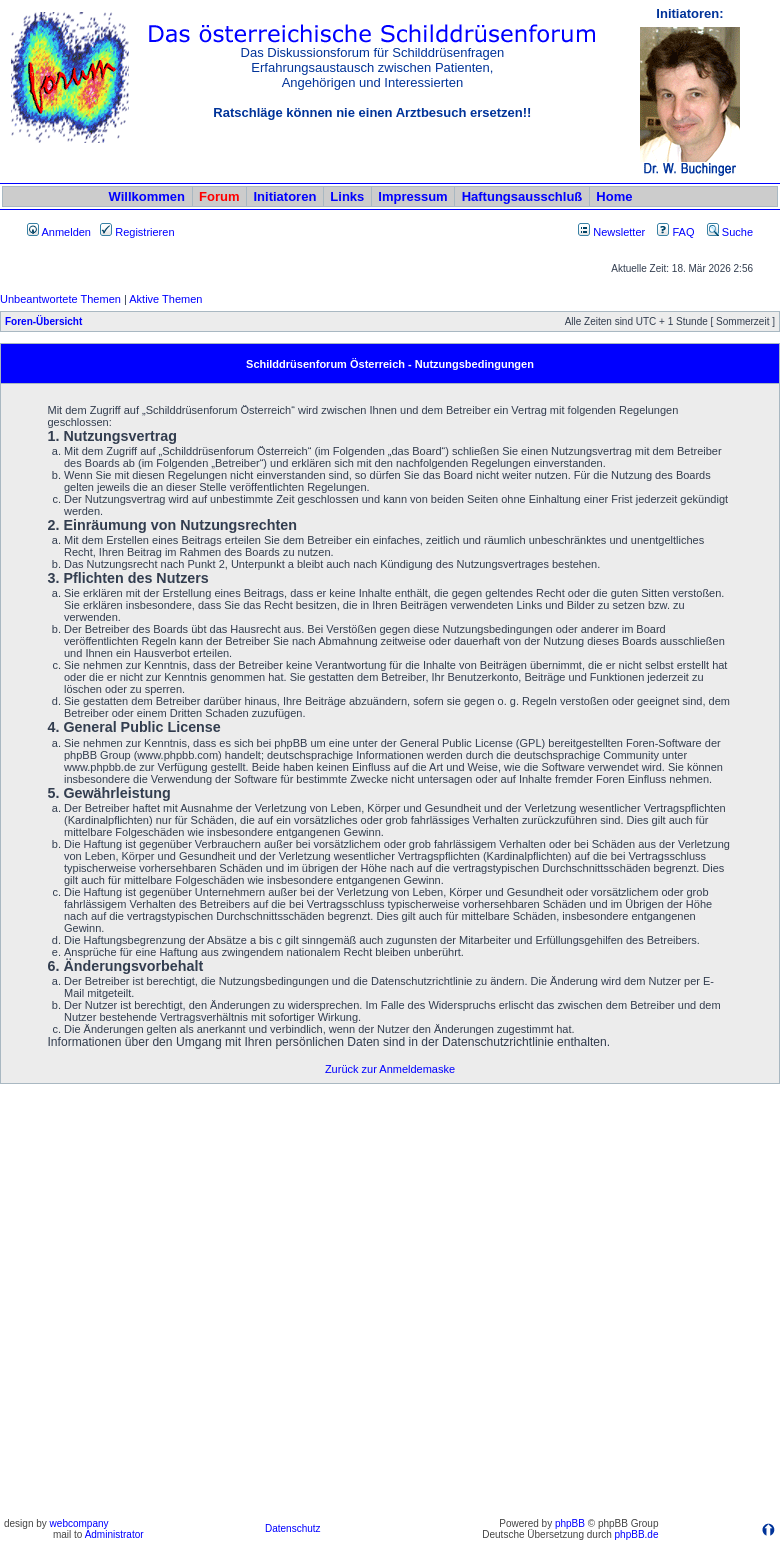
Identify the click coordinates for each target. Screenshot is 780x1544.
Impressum (412, 196)
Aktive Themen (165, 299)
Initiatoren (284, 196)
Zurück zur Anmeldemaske (390, 1069)
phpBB (570, 1523)
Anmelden (59, 232)
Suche (730, 232)
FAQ (675, 232)
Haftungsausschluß (522, 196)
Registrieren (137, 232)
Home (614, 196)
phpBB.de (637, 1534)
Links (347, 196)
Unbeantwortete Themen (60, 299)
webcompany (79, 1523)
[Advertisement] (212, 1300)
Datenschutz (293, 1528)
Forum (219, 196)
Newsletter (619, 232)
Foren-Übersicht (43, 321)
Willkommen (147, 196)
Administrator (114, 1534)
